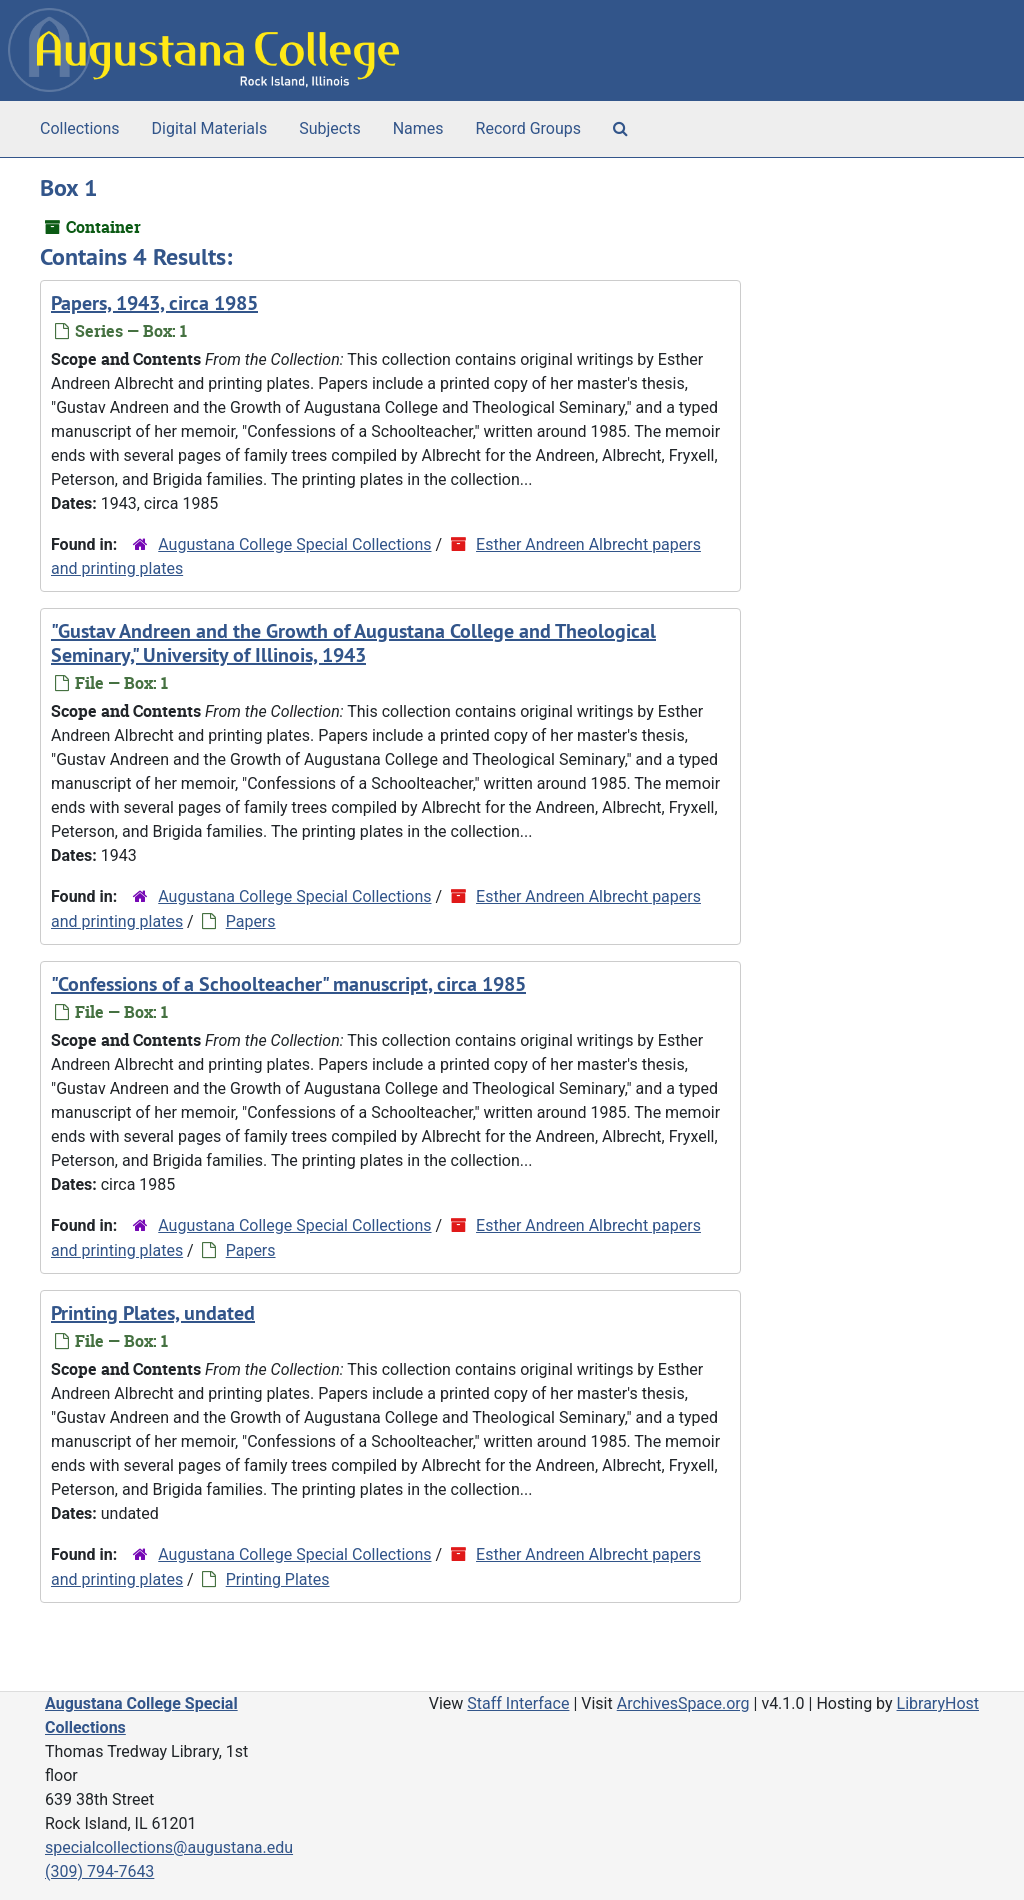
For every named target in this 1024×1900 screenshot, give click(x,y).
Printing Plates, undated (153, 1313)
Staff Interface (518, 1703)
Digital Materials (210, 128)
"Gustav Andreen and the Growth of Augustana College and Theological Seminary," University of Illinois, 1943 (353, 643)
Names (418, 128)
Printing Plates (278, 1579)
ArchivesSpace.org (683, 1703)
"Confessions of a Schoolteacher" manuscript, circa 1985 (288, 984)
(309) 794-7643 (99, 1871)
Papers (251, 921)
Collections (80, 128)
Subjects (329, 128)
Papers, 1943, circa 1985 (154, 303)
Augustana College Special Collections (294, 544)
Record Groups (528, 128)
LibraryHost (938, 1703)
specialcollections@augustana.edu (169, 1847)
